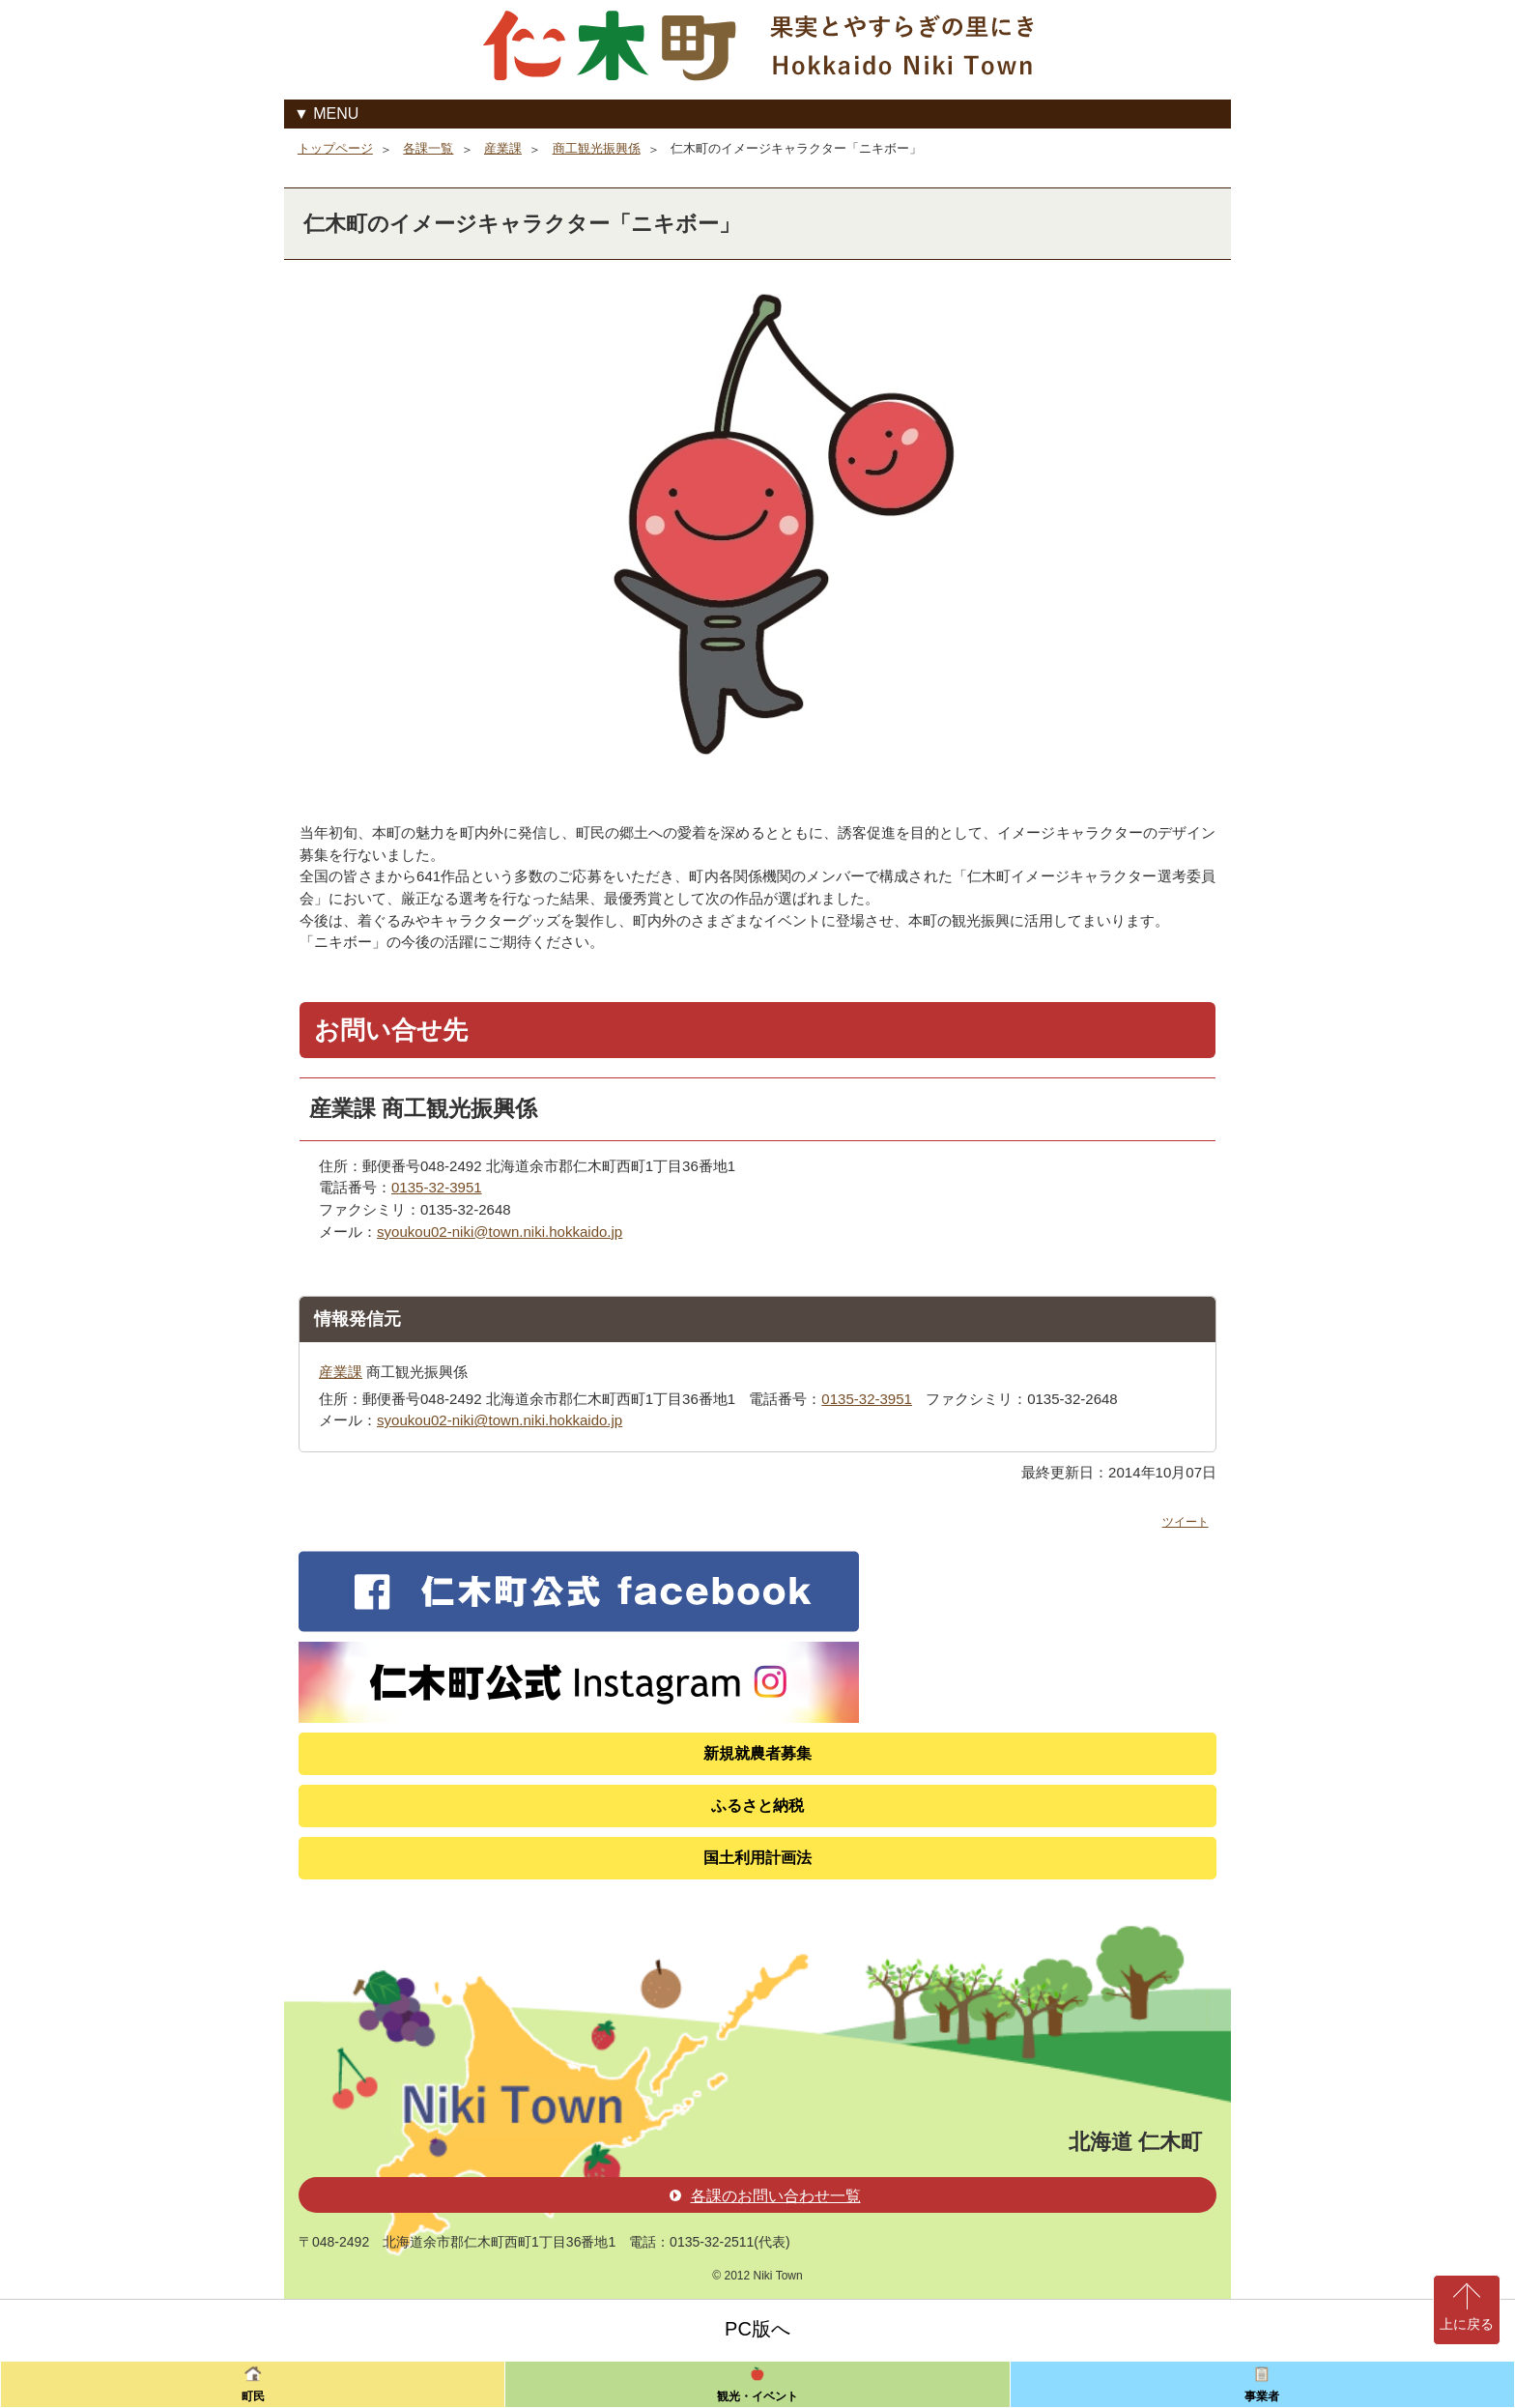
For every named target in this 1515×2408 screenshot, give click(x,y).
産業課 (503, 148)
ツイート (1185, 1522)
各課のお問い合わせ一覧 (765, 2196)
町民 (253, 2396)
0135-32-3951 (436, 1187)
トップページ (335, 148)
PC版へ (757, 2328)
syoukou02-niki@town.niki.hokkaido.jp (499, 1231)
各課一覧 (428, 148)
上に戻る (1467, 2324)
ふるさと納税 (757, 1805)
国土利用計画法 (757, 1857)
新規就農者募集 (757, 1753)
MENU (335, 113)
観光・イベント (757, 2396)
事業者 (1261, 2396)
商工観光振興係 (597, 148)
